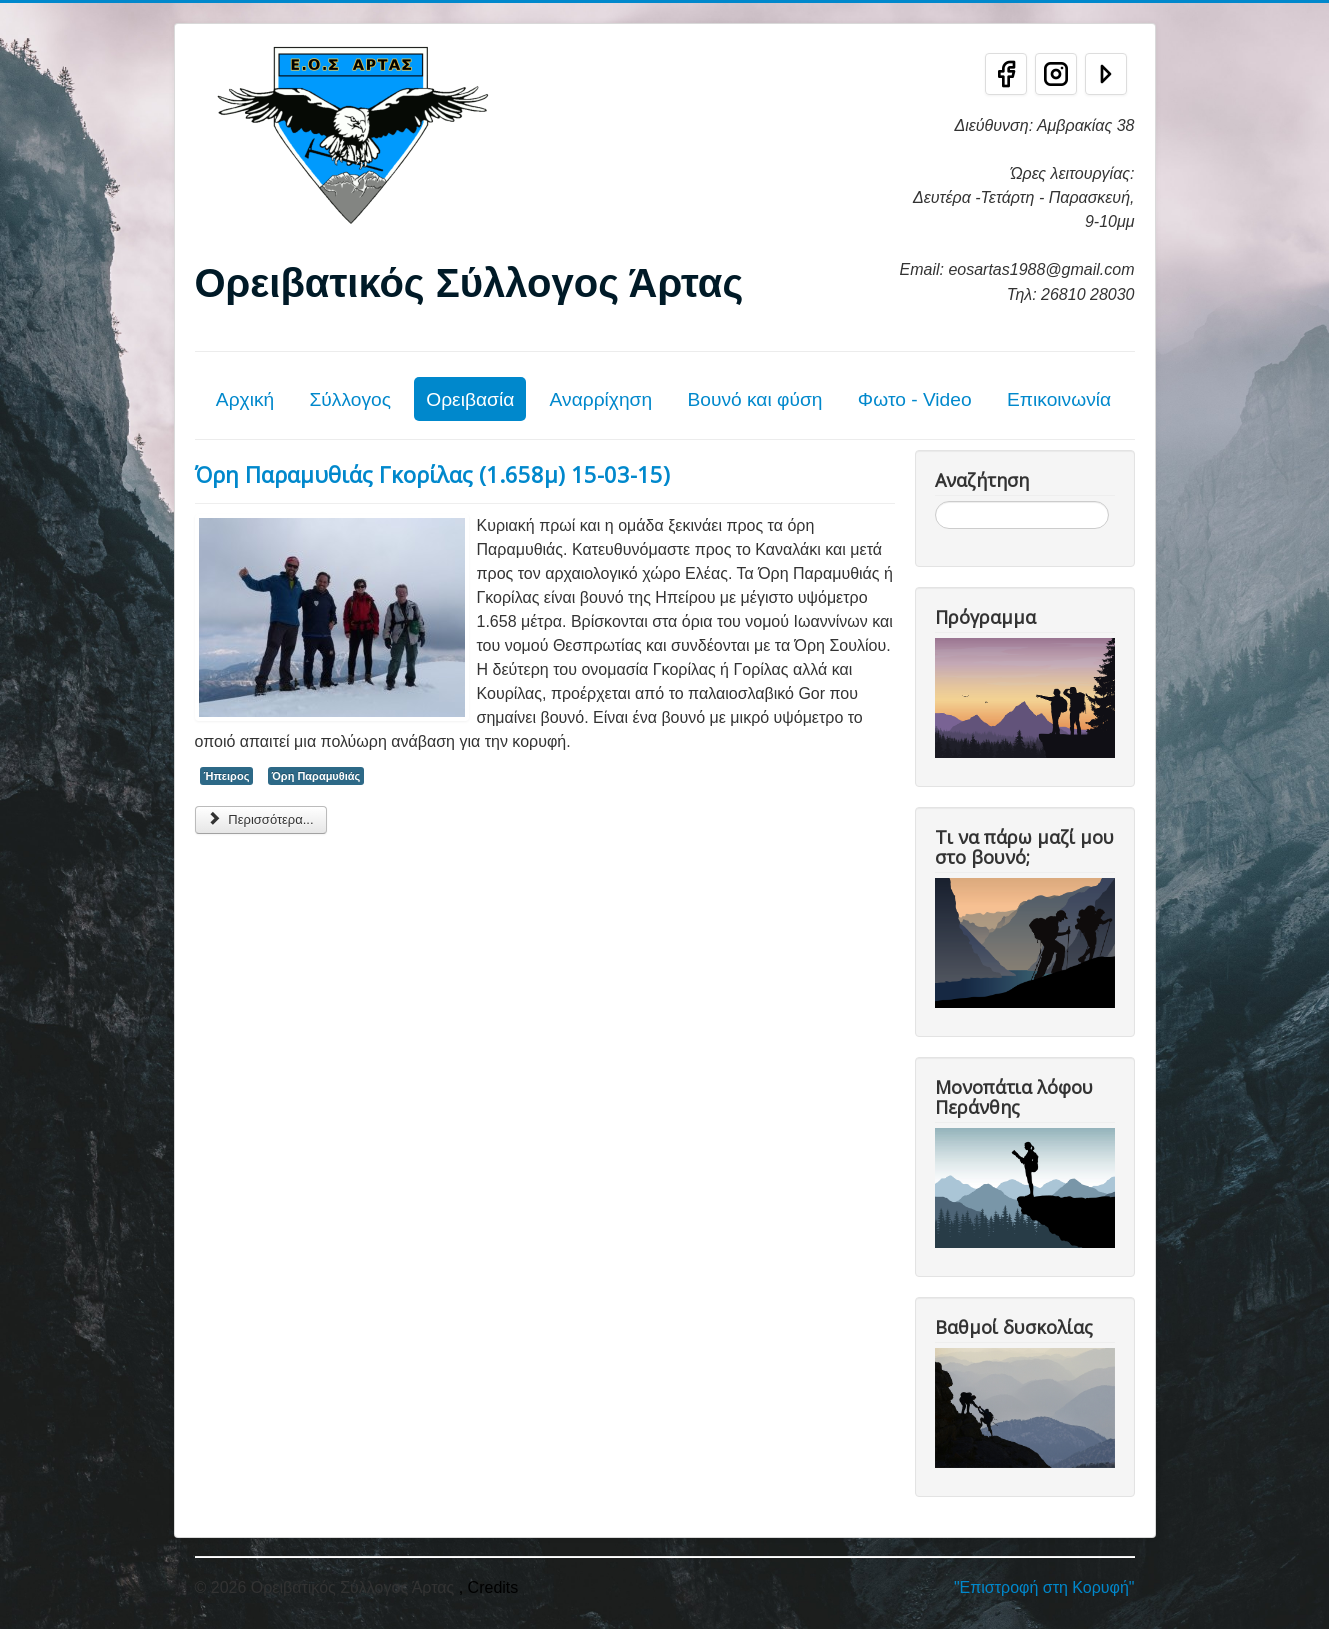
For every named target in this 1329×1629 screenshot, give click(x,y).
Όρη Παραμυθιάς (316, 776)
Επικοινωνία (1059, 399)
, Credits (489, 1587)
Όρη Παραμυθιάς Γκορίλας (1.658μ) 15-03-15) (432, 474)
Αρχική (245, 399)
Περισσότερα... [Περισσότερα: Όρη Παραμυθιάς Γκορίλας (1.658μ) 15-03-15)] (261, 819)
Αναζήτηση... (935, 501)
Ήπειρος (227, 776)
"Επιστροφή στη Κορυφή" (1044, 1587)
